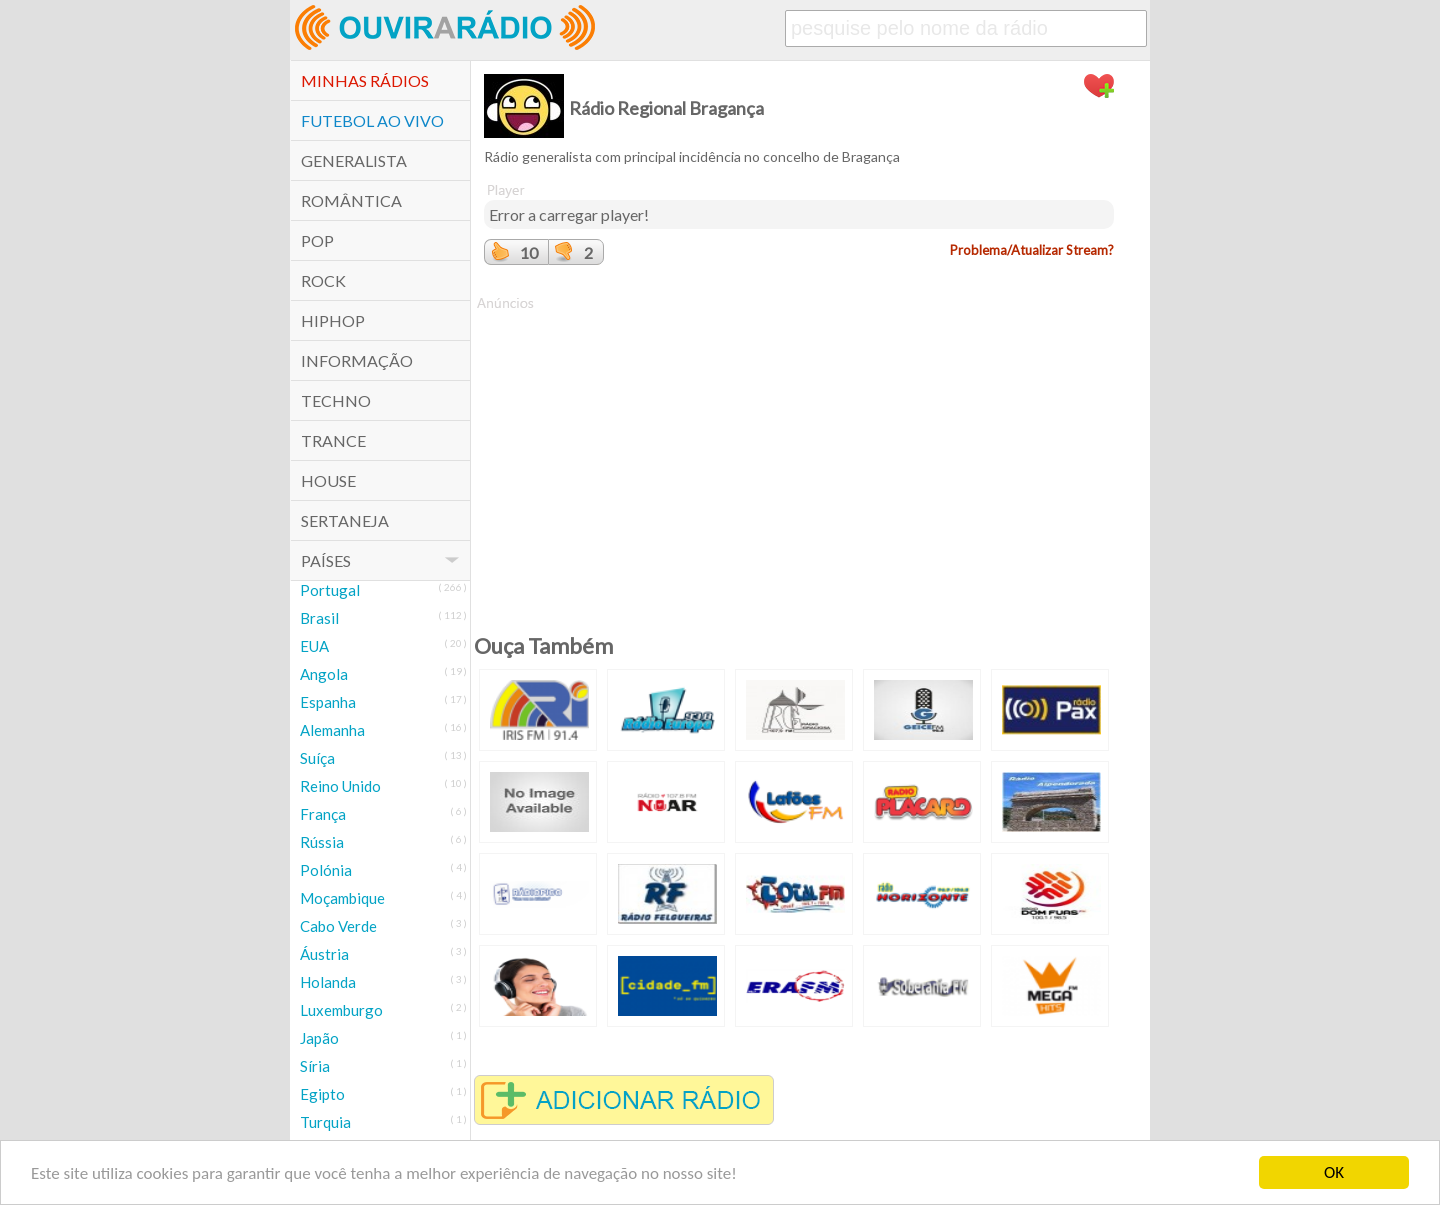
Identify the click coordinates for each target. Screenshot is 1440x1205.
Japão (319, 1038)
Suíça (317, 758)
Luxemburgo (341, 1010)
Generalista (354, 160)
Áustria (324, 954)
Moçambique (342, 898)
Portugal (330, 590)
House (328, 480)
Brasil (319, 618)
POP (317, 240)
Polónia (326, 870)
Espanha (328, 702)
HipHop (333, 320)
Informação (357, 360)
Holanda (328, 982)
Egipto (322, 1094)
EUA (314, 646)
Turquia (325, 1122)
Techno (336, 400)
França (323, 814)
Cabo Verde (338, 926)
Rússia (322, 842)
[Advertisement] (799, 453)
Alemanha (332, 730)
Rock (323, 280)
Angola (324, 674)
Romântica (351, 200)
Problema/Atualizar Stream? (1032, 250)
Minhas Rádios (365, 80)
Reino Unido (340, 786)
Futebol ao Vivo (372, 120)
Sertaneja (345, 520)
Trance (333, 440)
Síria (315, 1066)
